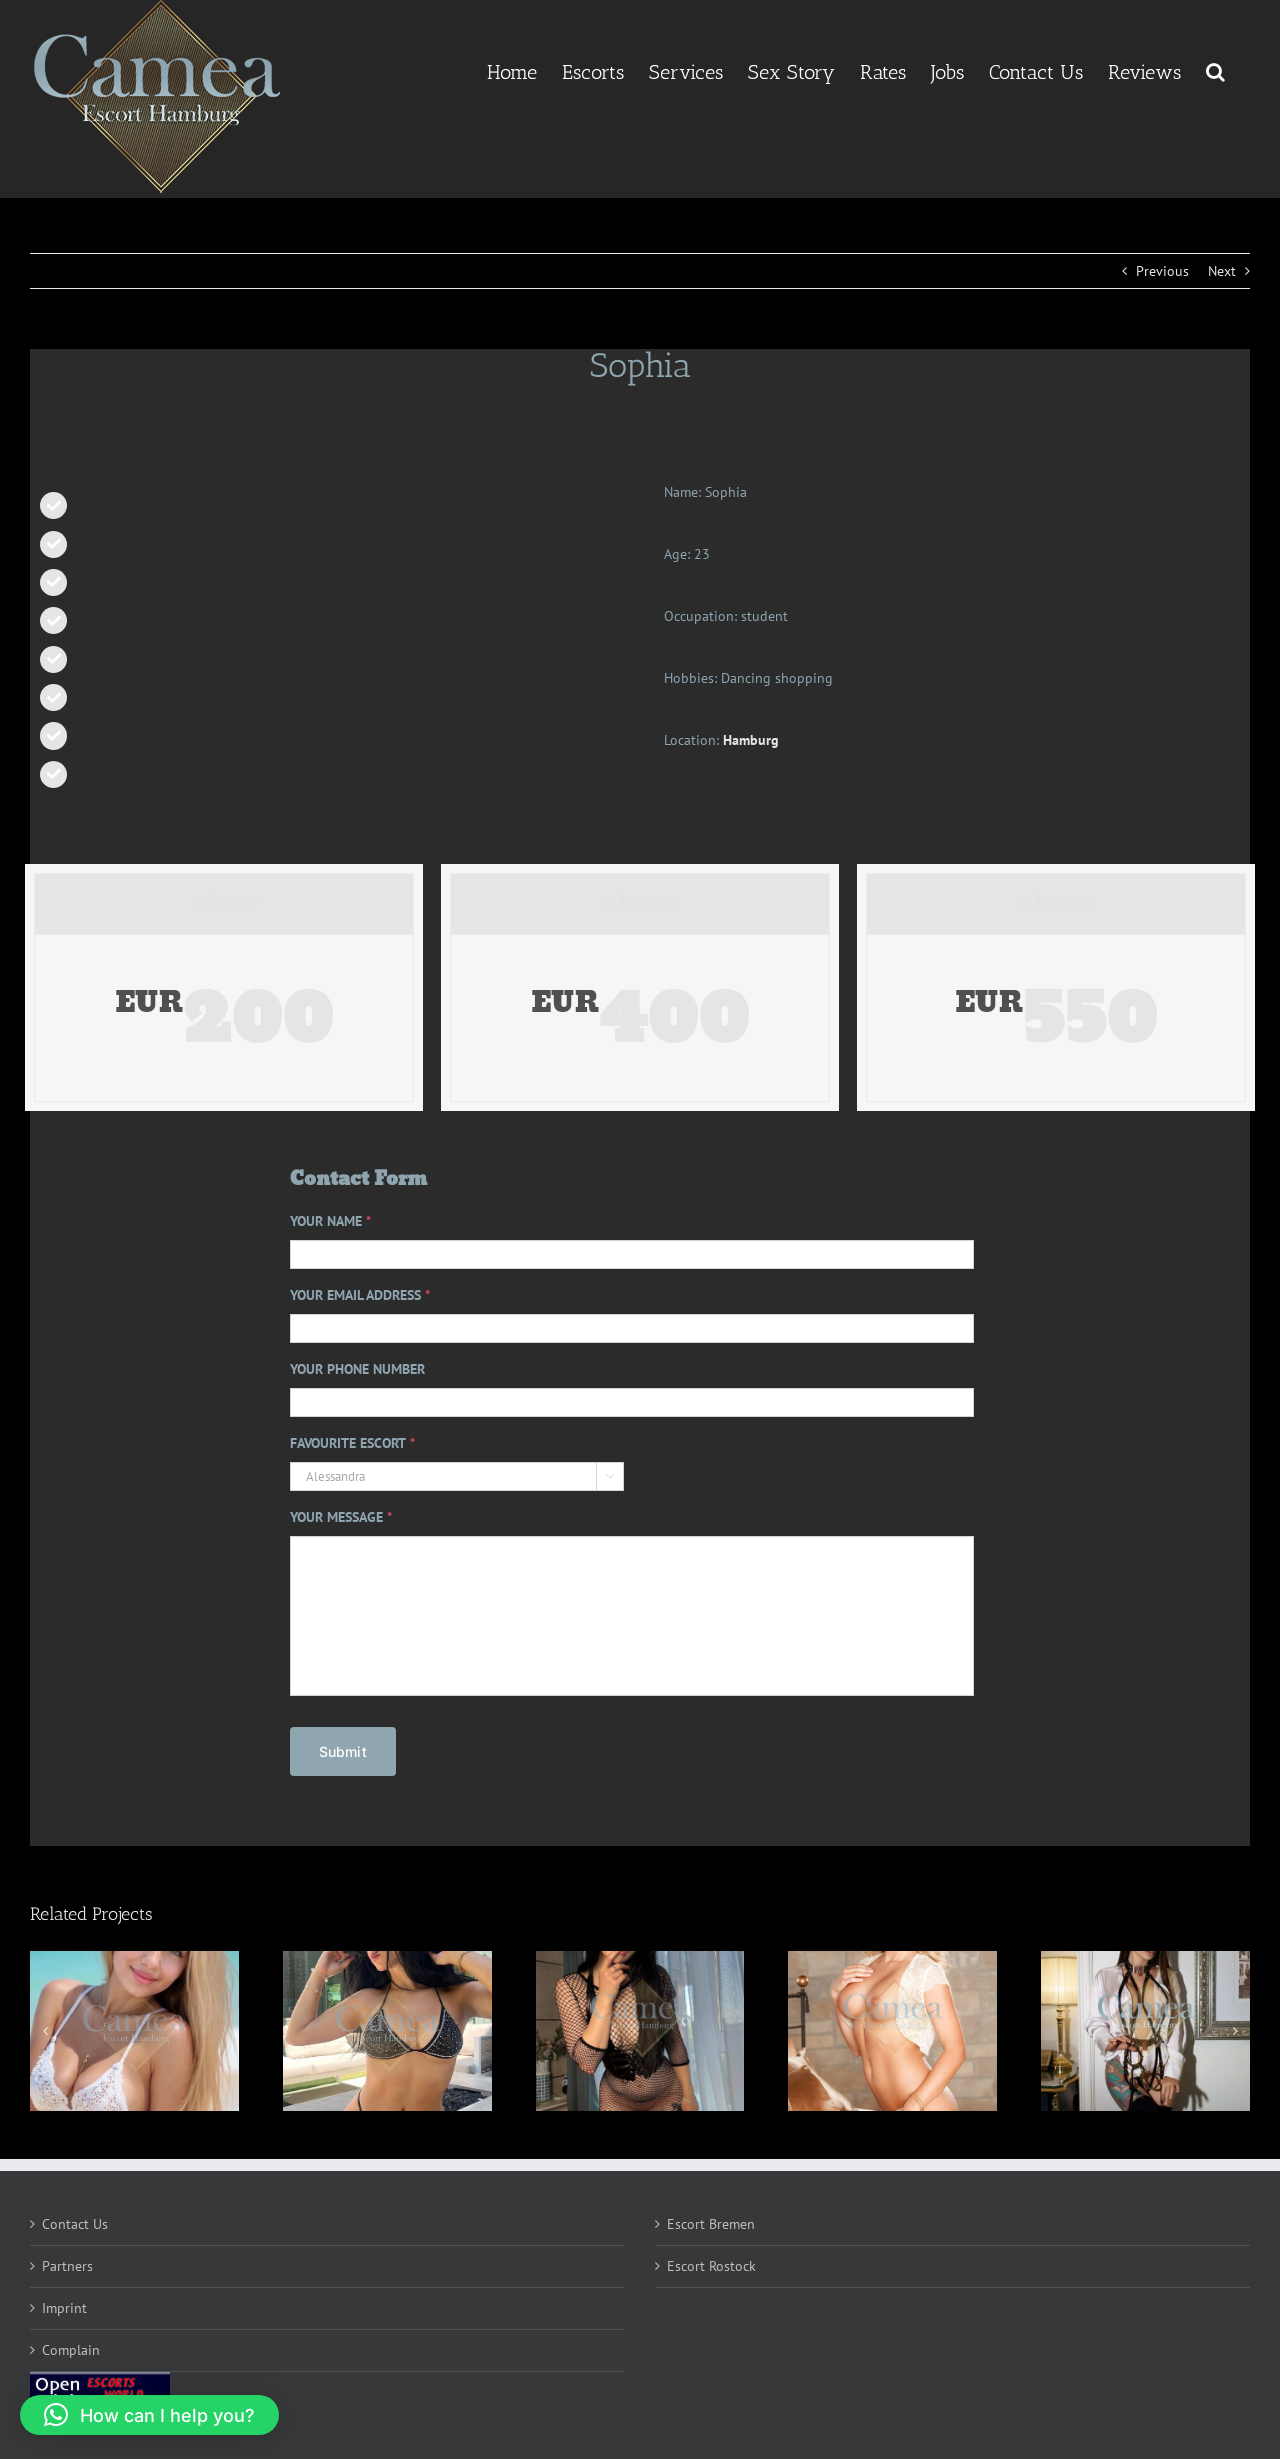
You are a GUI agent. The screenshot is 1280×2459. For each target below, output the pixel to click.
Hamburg (751, 740)
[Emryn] (640, 2025)
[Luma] (1145, 2025)
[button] (1215, 70)
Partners (67, 2260)
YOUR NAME (330, 1221)
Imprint (64, 2302)
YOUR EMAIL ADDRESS (360, 1295)
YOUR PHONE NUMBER (357, 1369)
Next (1222, 271)
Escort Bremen (711, 2218)
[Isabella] (134, 2025)
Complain (71, 2344)
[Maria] (387, 2025)
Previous (1162, 271)
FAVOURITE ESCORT (352, 1443)
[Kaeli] (892, 2025)
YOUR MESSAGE (341, 1517)
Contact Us (75, 2218)
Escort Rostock (711, 2260)
